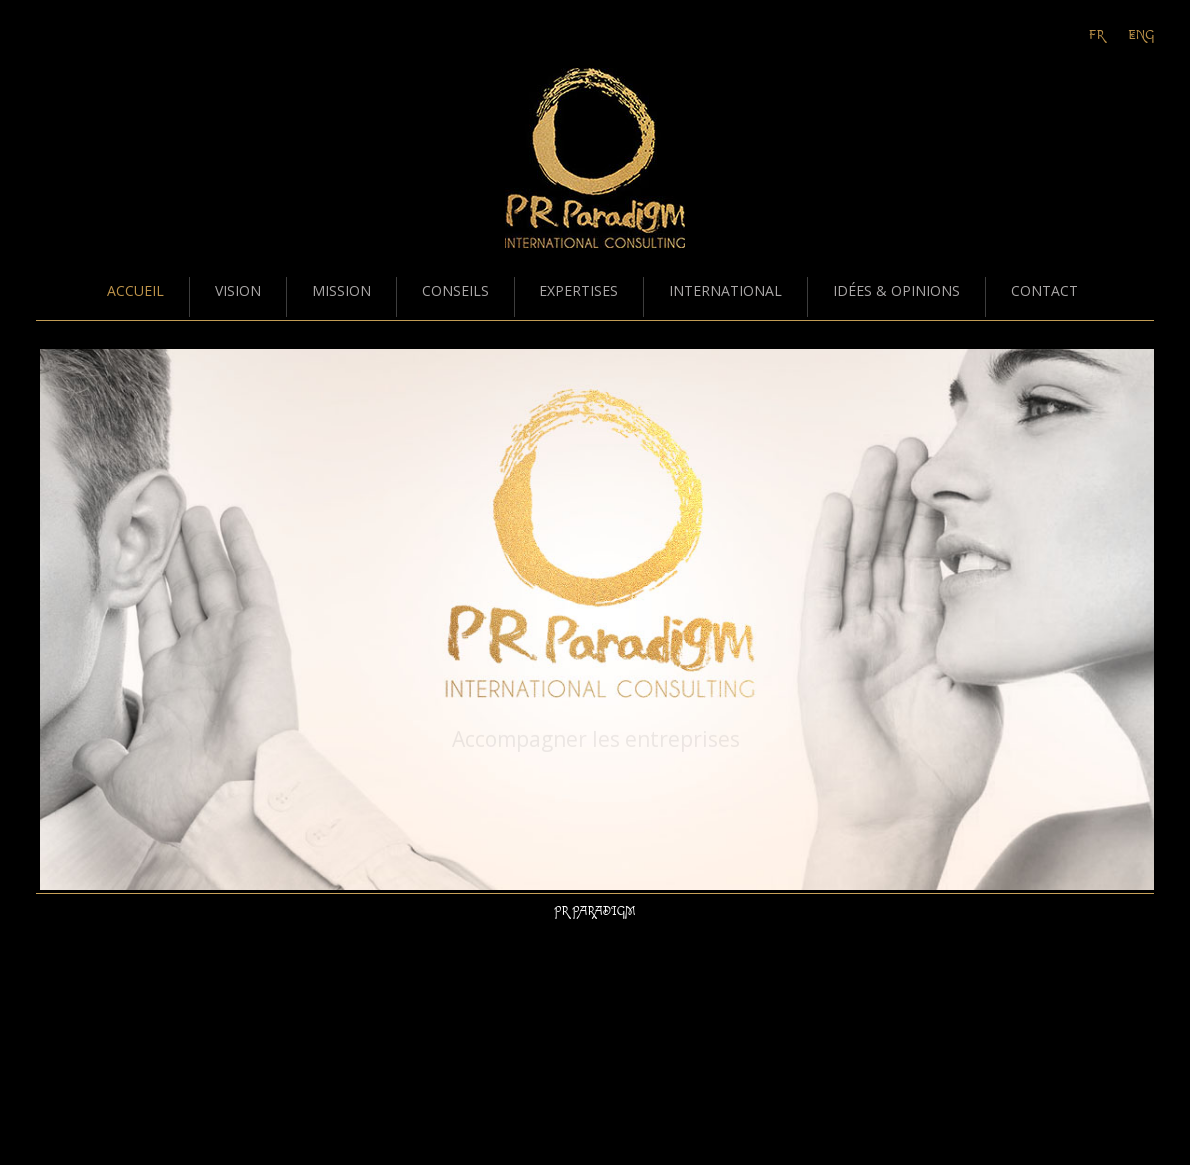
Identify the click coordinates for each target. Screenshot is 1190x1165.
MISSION (341, 290)
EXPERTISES (578, 290)
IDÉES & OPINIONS (896, 290)
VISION (238, 290)
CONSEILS (455, 290)
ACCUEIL (135, 290)
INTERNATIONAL (725, 290)
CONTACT (1044, 290)
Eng (1141, 35)
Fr (1096, 35)
